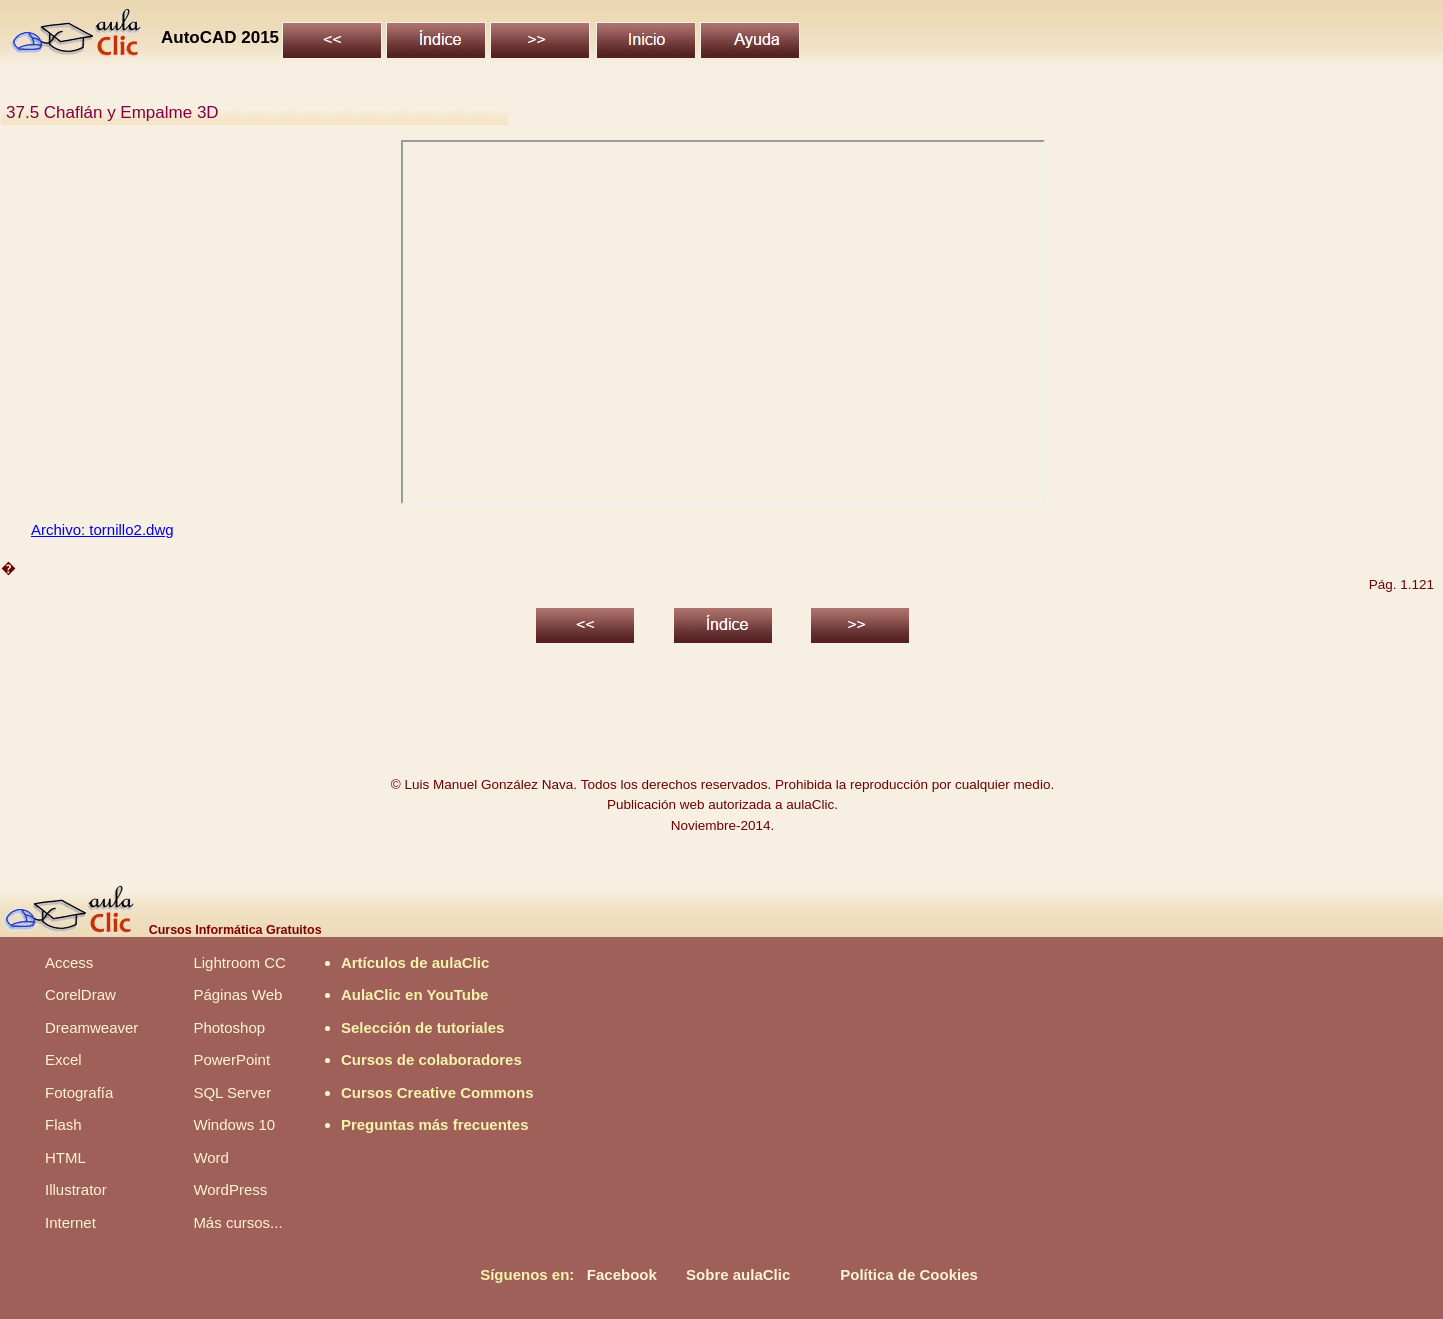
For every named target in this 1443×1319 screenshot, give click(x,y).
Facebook (622, 1274)
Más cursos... (237, 1222)
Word (211, 1157)
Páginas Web (237, 994)
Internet (70, 1222)
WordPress (230, 1189)
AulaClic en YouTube (415, 994)
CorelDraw (80, 994)
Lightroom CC (239, 962)
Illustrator (76, 1189)
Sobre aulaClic (738, 1274)
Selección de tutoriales (422, 1027)
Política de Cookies (909, 1274)
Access (69, 962)
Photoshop (229, 1027)
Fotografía (79, 1092)
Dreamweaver (91, 1027)
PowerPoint (231, 1059)
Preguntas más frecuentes (435, 1124)
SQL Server (232, 1092)
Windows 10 (234, 1124)
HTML (65, 1157)
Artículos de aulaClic (415, 962)
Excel (63, 1059)
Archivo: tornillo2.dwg (102, 529)
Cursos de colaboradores (431, 1059)
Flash (63, 1124)
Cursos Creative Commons (437, 1092)
